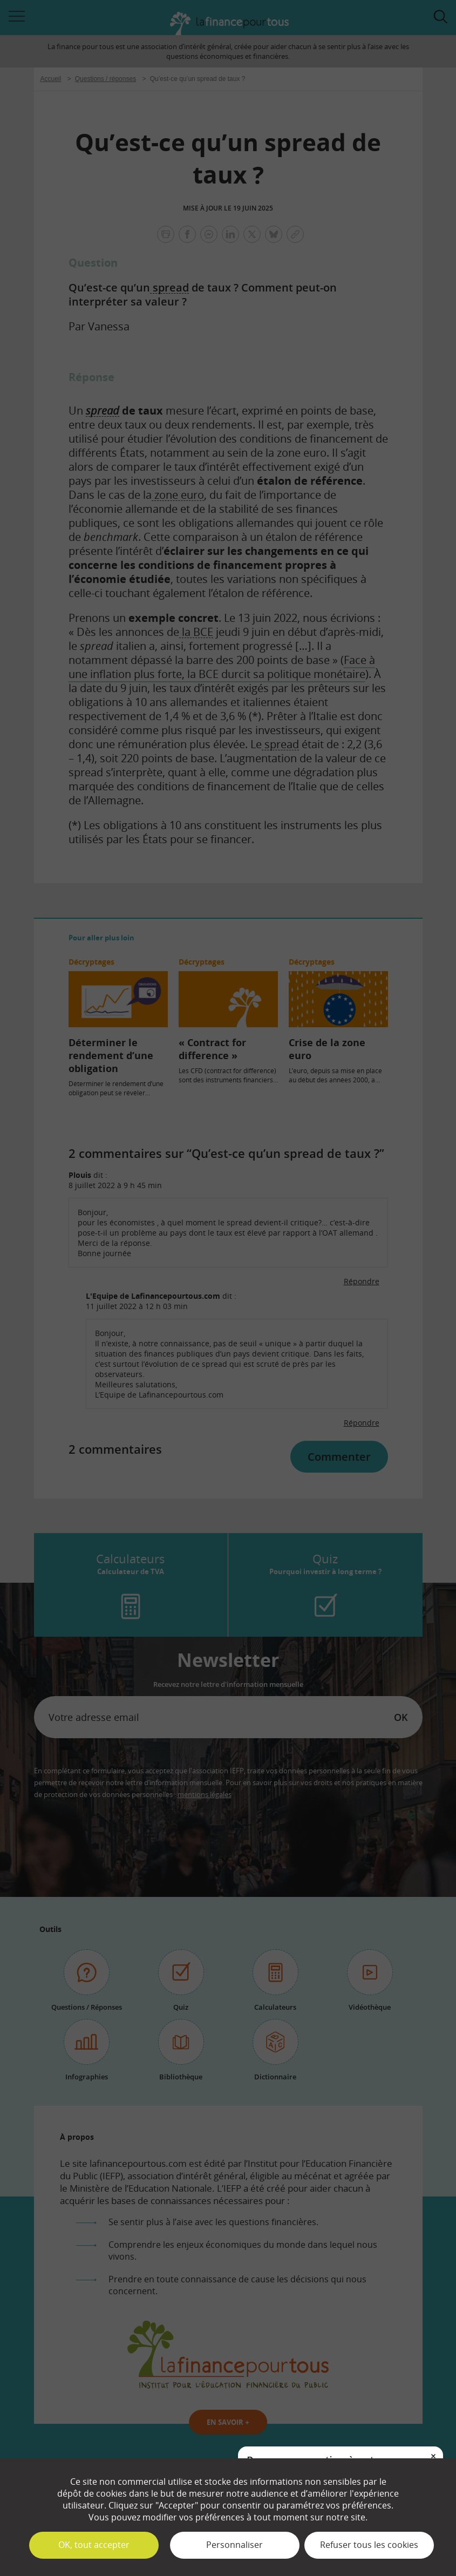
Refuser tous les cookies (369, 2545)
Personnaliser (234, 2545)
